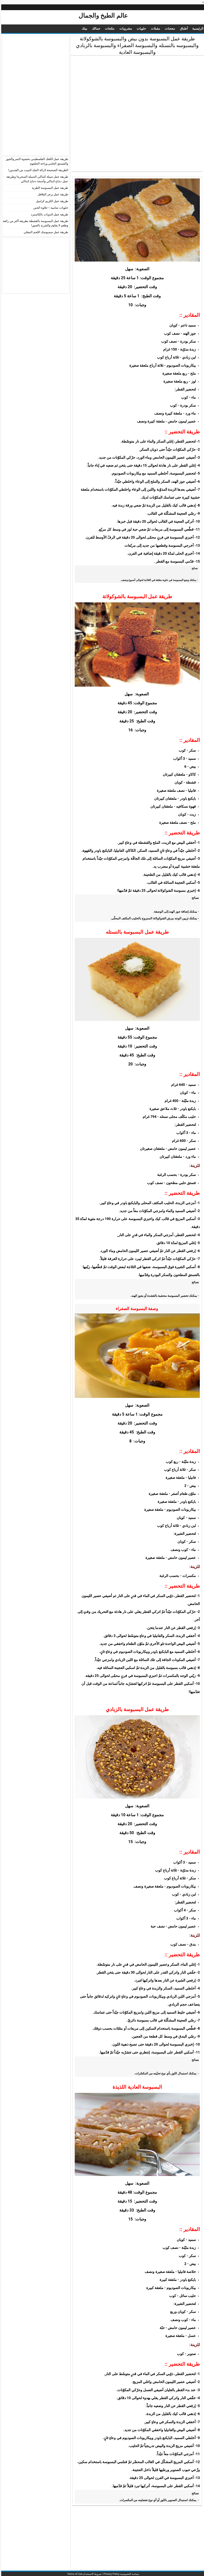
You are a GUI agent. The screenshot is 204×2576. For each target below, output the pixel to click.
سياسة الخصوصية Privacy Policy (121, 2573)
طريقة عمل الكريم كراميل (51, 201)
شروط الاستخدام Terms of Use (81, 2573)
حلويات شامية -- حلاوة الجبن (49, 207)
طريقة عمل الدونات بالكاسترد (48, 214)
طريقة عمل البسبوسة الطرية (49, 188)
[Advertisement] (136, 85)
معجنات (167, 29)
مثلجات (104, 29)
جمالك (90, 29)
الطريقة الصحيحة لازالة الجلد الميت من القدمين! (37, 170)
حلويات (137, 29)
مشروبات (121, 29)
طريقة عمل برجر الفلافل (51, 194)
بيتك (78, 29)
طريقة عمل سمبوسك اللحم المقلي (45, 232)
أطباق (182, 29)
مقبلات (152, 29)
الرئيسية (196, 29)
